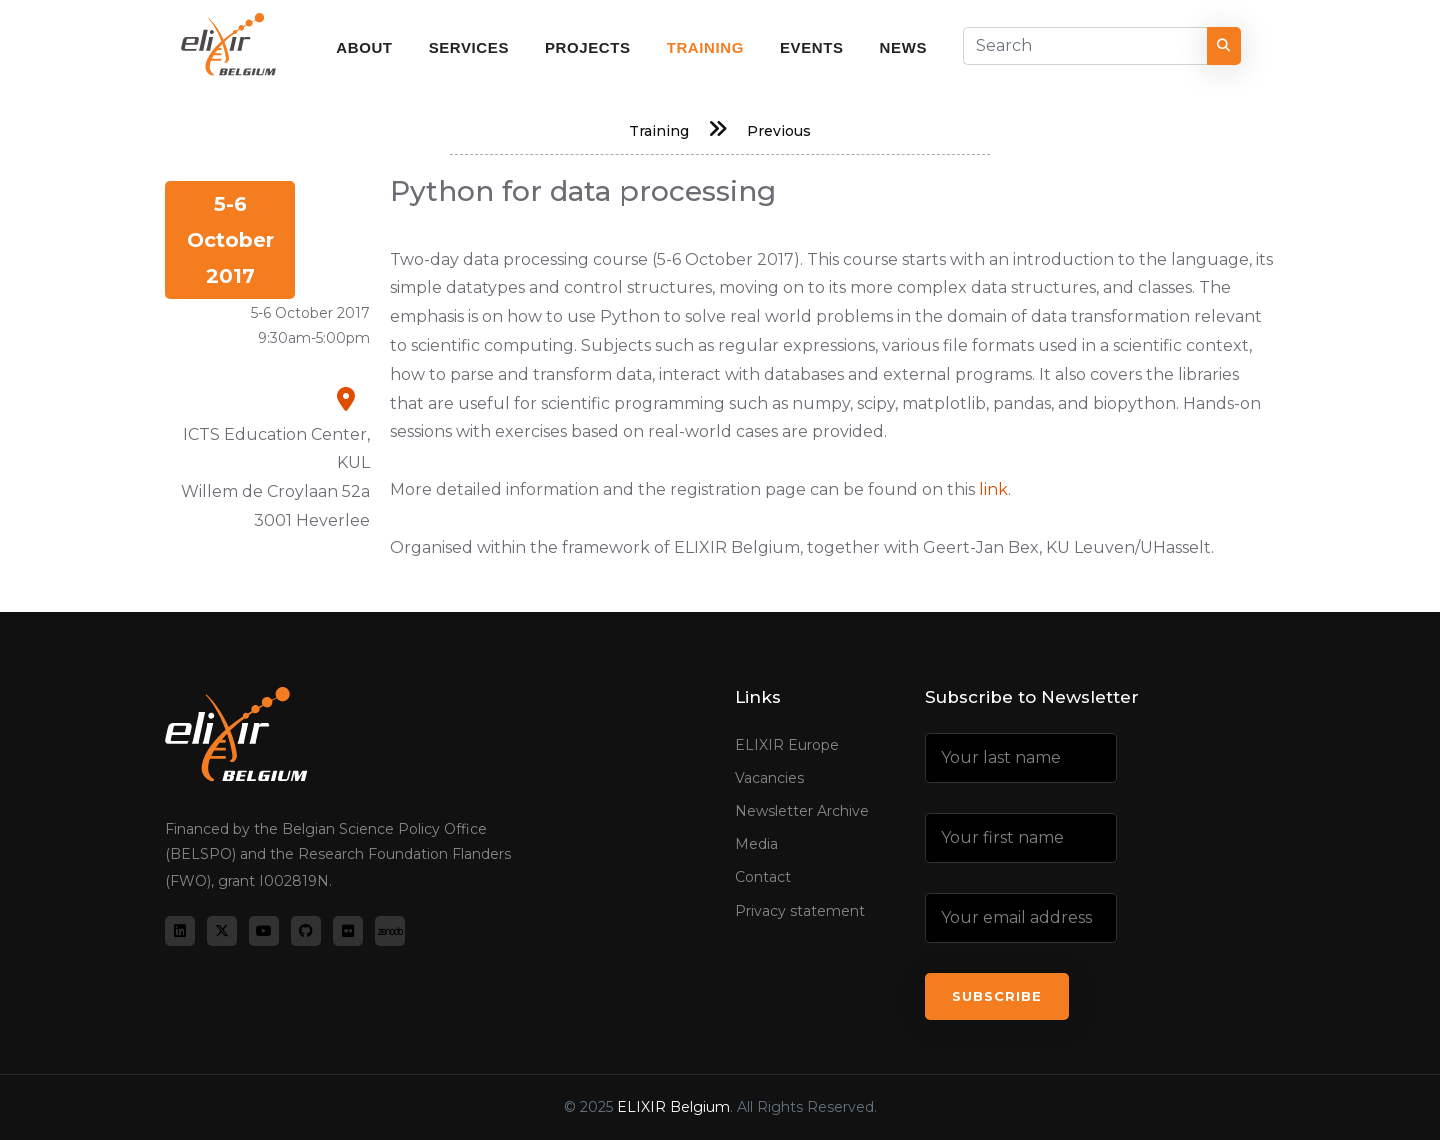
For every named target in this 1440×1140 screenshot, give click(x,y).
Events (812, 47)
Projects (588, 47)
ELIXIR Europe (787, 745)
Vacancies (769, 778)
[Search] (1085, 46)
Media (756, 844)
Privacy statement (800, 911)
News (903, 47)
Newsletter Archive (802, 811)
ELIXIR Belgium (673, 1107)
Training (705, 47)
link (993, 489)
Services (469, 47)
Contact (763, 877)
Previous (779, 131)
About (364, 47)
